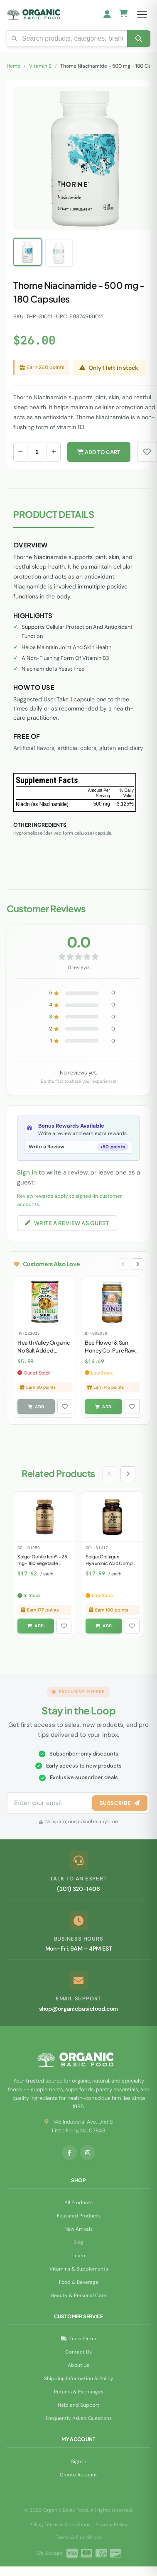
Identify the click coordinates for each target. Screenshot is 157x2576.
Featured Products (79, 2215)
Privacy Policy (112, 2524)
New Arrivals (78, 2229)
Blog (78, 2242)
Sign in (27, 1172)
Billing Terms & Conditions (60, 2524)
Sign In (78, 2461)
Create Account (78, 2474)
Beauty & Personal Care (78, 2295)
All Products (78, 2202)
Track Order (78, 2338)
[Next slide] (137, 1264)
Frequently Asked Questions (79, 2418)
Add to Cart (98, 452)
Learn (78, 2255)
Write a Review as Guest (67, 1223)
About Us (78, 2365)
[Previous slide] (123, 1264)
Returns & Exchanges (78, 2391)
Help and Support (78, 2405)
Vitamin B (40, 66)
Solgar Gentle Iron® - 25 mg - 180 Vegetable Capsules (42, 1563)
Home (13, 66)
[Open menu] (142, 14)
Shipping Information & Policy (78, 2378)
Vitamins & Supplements (78, 2269)
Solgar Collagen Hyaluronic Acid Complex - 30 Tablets (112, 1563)
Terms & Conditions (79, 2537)
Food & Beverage (78, 2282)
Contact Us (78, 2352)
